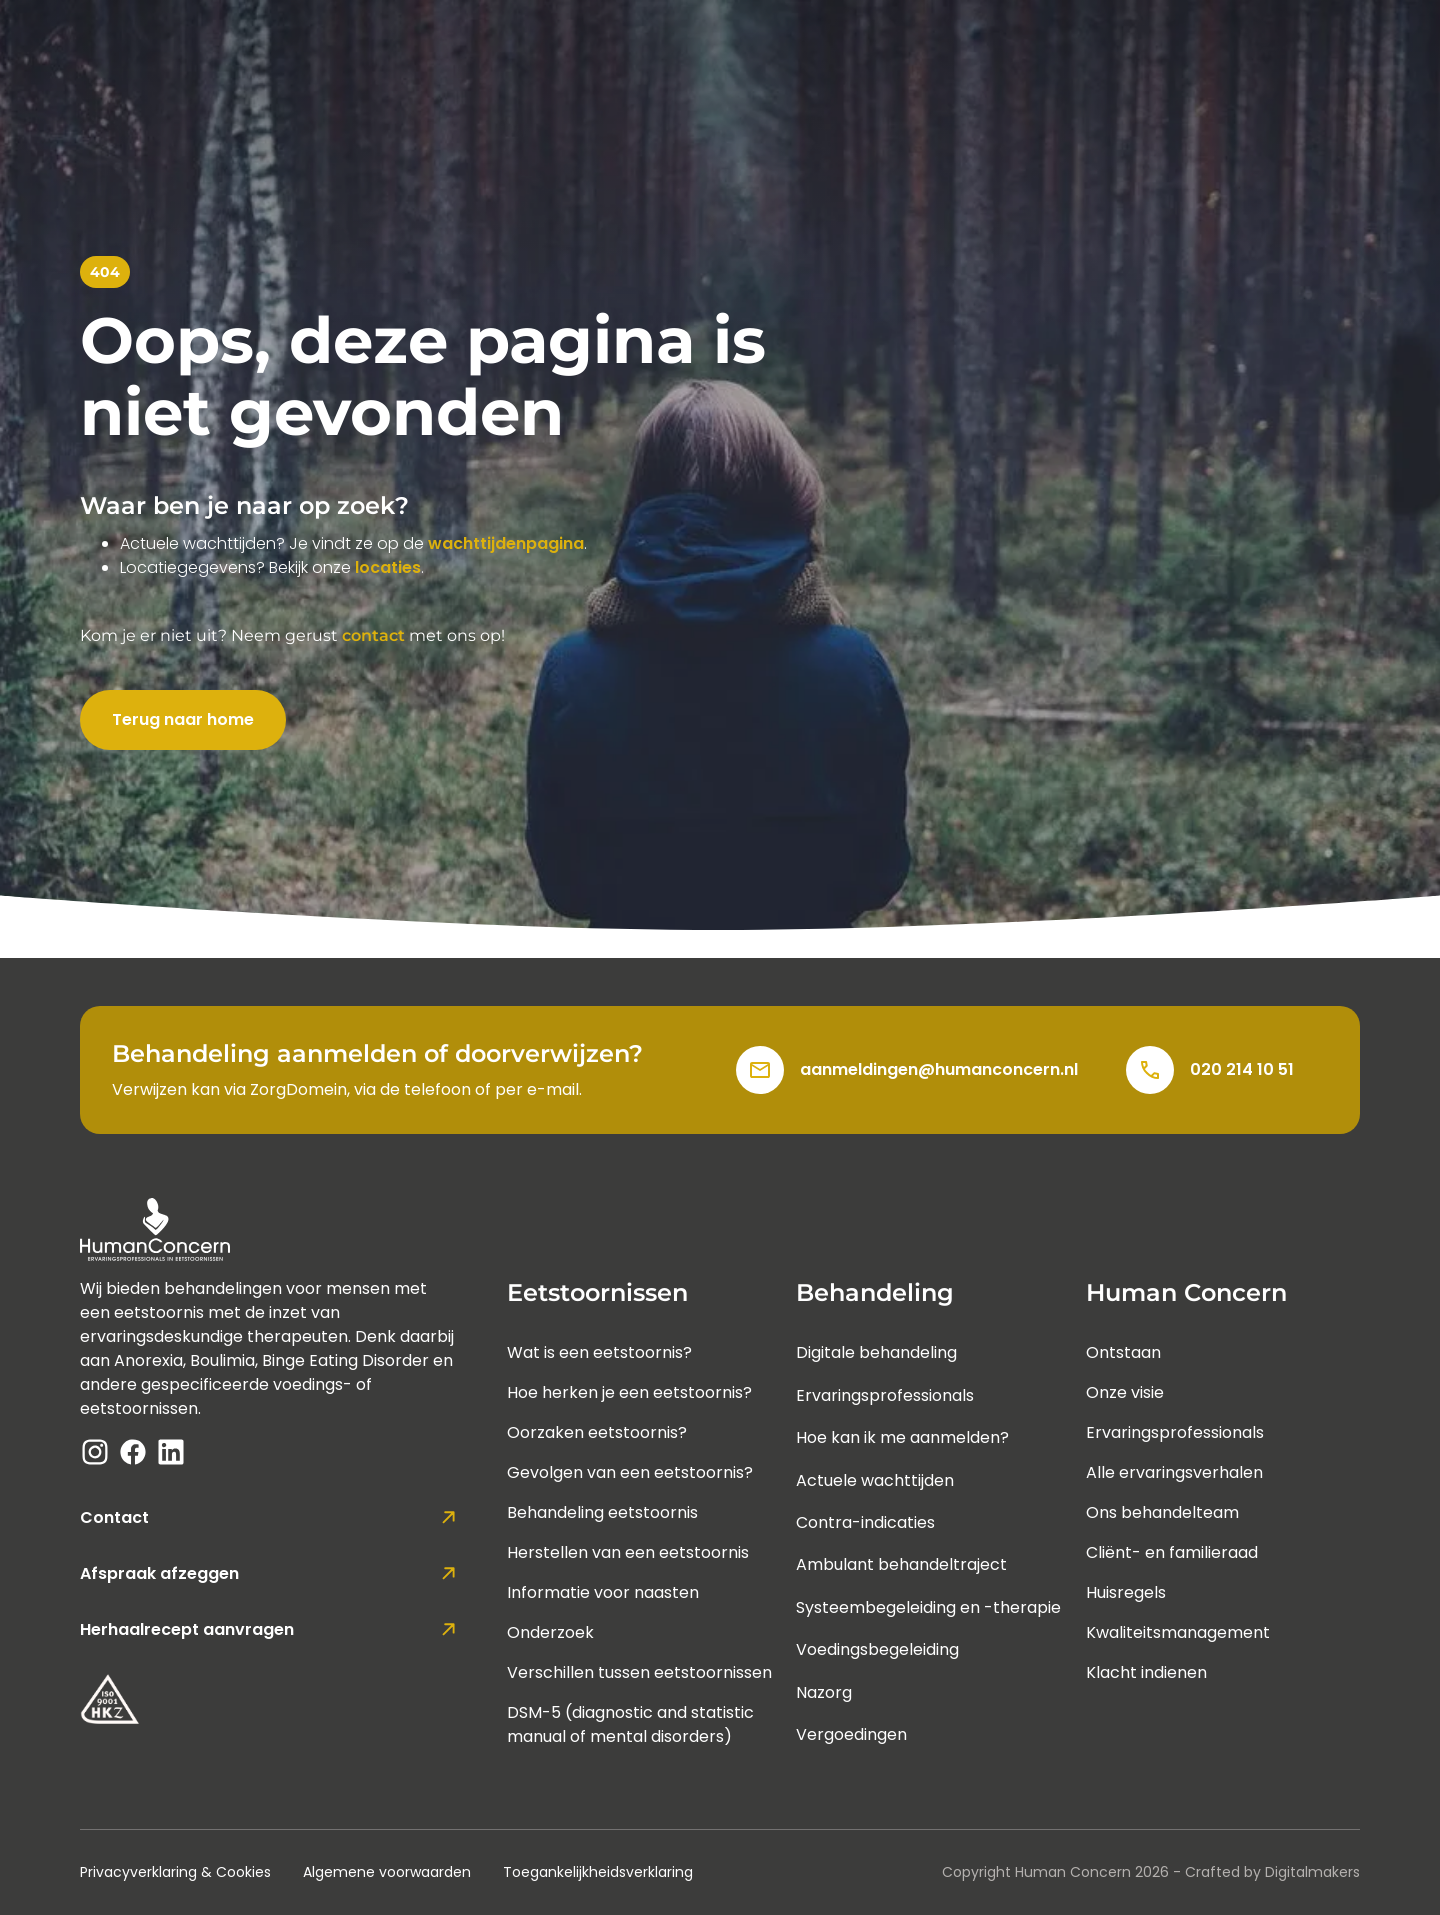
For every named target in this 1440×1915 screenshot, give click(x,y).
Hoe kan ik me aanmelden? (902, 1437)
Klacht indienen (1146, 1672)
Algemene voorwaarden (387, 1872)
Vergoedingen (851, 1734)
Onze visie (1125, 1392)
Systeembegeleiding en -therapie (928, 1607)
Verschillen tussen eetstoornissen (639, 1672)
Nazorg (824, 1692)
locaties (388, 567)
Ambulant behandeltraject (901, 1564)
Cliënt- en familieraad (1172, 1552)
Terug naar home (183, 719)
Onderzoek (550, 1632)
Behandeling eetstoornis (602, 1512)
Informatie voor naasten (603, 1592)
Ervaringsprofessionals (885, 1395)
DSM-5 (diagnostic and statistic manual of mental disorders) (630, 1724)
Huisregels (1126, 1592)
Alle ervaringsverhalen (1174, 1472)
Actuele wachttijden (875, 1480)
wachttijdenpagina (506, 543)
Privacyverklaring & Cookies (175, 1872)
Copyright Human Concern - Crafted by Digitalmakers (1151, 1872)
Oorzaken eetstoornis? (597, 1432)
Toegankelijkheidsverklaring (598, 1872)
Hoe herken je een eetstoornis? (629, 1392)
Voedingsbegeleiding (877, 1649)
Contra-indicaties (865, 1522)
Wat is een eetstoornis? (599, 1352)
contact (373, 635)
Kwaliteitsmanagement (1178, 1632)
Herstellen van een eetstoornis (628, 1552)
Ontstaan (1123, 1352)
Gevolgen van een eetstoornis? (630, 1472)
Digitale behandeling (876, 1352)
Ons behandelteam (1162, 1512)
